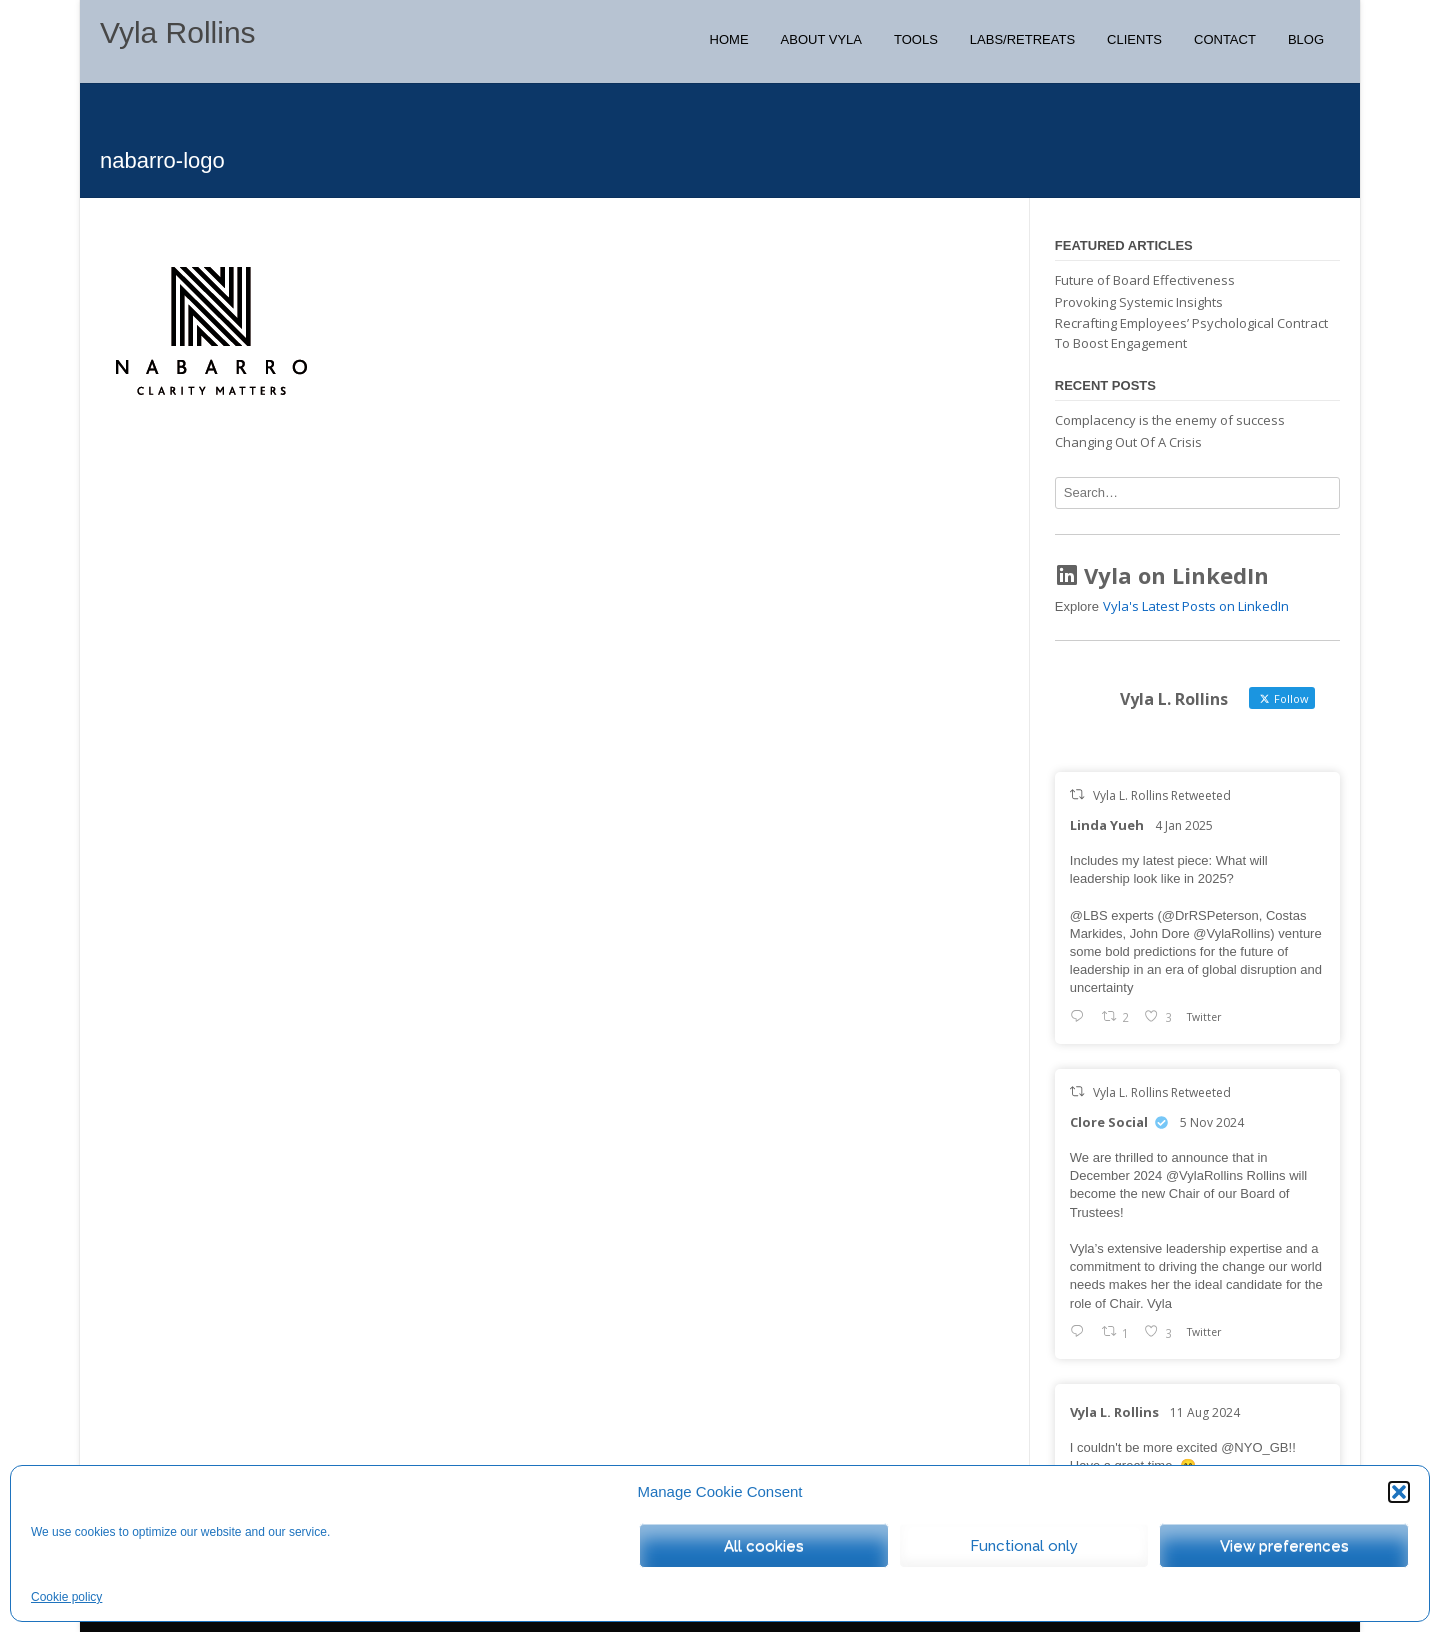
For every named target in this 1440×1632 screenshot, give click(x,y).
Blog (1306, 39)
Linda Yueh (1107, 825)
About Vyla (821, 39)
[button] (1399, 1492)
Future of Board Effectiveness (1145, 280)
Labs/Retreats (1022, 39)
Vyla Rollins (178, 32)
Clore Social (1109, 1122)
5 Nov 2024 (1212, 1122)
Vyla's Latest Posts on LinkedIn (1196, 606)
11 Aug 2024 (1205, 1412)
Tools (916, 39)
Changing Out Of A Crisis (1128, 442)
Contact (1225, 39)
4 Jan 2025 (1184, 825)
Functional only (1024, 1546)
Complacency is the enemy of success (1170, 420)
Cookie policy (66, 1597)
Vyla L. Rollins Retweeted (1162, 795)
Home (729, 39)
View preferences (1284, 1546)
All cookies (764, 1546)
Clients (1134, 39)
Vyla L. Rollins (1114, 1412)
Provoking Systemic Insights (1139, 302)
